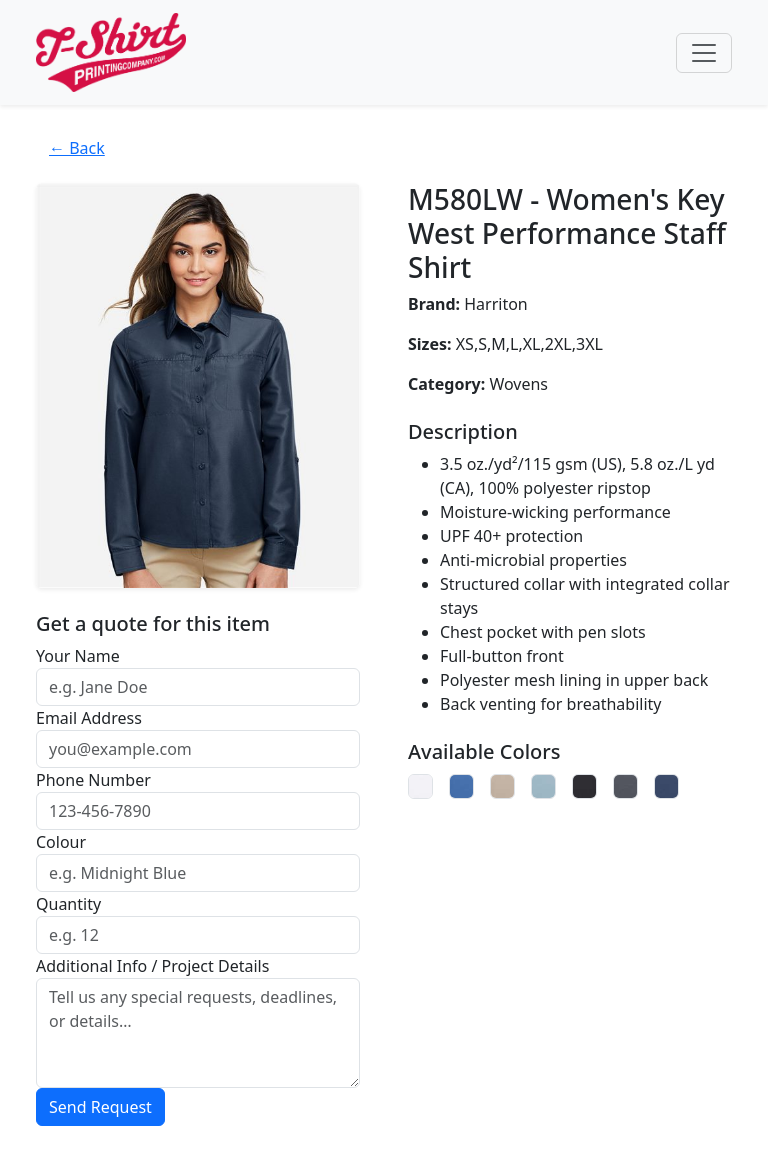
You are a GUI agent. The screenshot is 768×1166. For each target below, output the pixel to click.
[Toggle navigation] (704, 53)
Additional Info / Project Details (152, 966)
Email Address (89, 718)
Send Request (100, 1107)
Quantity (68, 904)
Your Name (78, 656)
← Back (77, 148)
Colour (61, 842)
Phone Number (93, 780)
